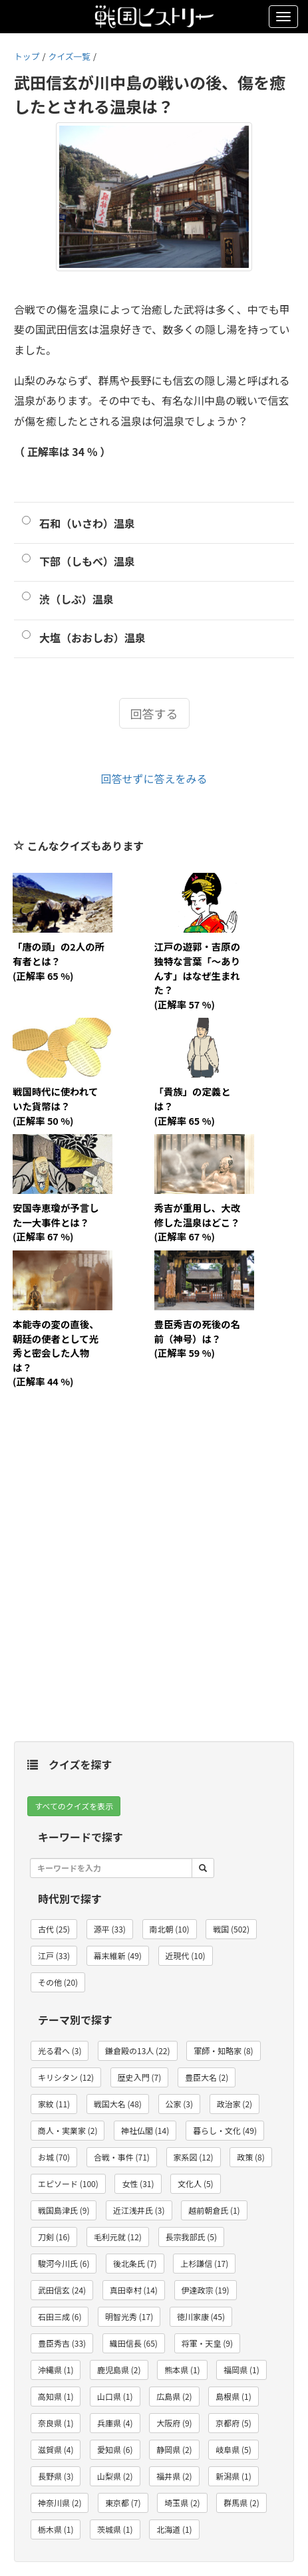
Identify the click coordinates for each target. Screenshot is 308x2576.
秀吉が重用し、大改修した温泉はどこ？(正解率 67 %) (197, 1222)
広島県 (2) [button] (174, 2396)
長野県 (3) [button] (55, 2476)
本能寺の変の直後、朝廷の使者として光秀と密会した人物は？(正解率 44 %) (56, 1352)
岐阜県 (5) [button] (233, 2449)
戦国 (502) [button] (231, 1928)
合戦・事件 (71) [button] (122, 2157)
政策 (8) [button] (250, 2157)
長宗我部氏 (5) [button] (191, 2236)
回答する (154, 713)
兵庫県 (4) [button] (114, 2422)
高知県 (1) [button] (55, 2396)
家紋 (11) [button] (54, 2103)
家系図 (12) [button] (194, 2157)
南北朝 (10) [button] (170, 1928)
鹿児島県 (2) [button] (118, 2369)
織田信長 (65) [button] (134, 2343)
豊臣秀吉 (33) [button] (62, 2343)
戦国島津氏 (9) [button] (63, 2210)
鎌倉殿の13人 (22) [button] (137, 2050)
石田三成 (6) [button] (59, 2316)
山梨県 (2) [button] (114, 2476)
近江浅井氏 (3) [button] (138, 2210)
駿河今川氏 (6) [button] (63, 2263)
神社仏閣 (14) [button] (145, 2130)
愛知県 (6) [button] (114, 2449)
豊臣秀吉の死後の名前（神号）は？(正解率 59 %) (197, 1338)
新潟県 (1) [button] (233, 2476)
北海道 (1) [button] (174, 2529)
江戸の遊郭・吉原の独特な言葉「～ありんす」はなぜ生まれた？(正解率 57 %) (197, 974)
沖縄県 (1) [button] (55, 2369)
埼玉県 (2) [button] (182, 2502)
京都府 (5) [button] (233, 2422)
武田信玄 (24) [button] (62, 2289)
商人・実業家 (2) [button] (67, 2130)
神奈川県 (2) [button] (59, 2502)
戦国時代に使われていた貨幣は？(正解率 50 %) (55, 1105)
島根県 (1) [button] (233, 2396)
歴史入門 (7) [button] (139, 2077)
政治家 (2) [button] (234, 2103)
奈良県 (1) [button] (55, 2422)
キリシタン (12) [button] (66, 2077)
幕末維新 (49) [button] (118, 1955)
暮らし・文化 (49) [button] (225, 2130)
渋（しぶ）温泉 (76, 599)
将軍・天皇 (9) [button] (207, 2343)
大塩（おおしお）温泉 (92, 637)
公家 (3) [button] (179, 2103)
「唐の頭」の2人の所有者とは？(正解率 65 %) (58, 960)
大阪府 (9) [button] (174, 2422)
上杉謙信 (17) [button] (204, 2263)
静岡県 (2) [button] (174, 2449)
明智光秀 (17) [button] (129, 2316)
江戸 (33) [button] (54, 1955)
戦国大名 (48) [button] (118, 2103)
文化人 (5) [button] (195, 2183)
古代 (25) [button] (54, 1928)
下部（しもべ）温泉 (87, 561)
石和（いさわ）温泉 (87, 523)
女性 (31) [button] (138, 2183)
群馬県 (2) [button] (241, 2502)
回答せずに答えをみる (153, 778)
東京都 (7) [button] (122, 2502)
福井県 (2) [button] (174, 2476)
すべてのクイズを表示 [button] (74, 1806)
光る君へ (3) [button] (59, 2050)
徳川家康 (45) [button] (201, 2316)
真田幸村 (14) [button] (134, 2289)
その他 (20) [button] (58, 1982)
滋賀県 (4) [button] (55, 2449)
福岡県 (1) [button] (241, 2369)
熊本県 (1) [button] (182, 2369)
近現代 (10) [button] (186, 1955)
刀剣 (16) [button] (54, 2236)
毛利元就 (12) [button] (118, 2236)
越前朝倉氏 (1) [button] (213, 2210)
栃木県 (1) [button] (55, 2529)
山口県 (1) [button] (114, 2396)
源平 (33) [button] (110, 1928)
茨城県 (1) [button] (114, 2529)
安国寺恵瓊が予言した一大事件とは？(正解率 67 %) (56, 1222)
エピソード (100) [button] (68, 2183)
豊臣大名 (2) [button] (206, 2077)
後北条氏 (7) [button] (134, 2263)
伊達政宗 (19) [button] (206, 2289)
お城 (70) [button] (54, 2157)
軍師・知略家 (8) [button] (223, 2050)
